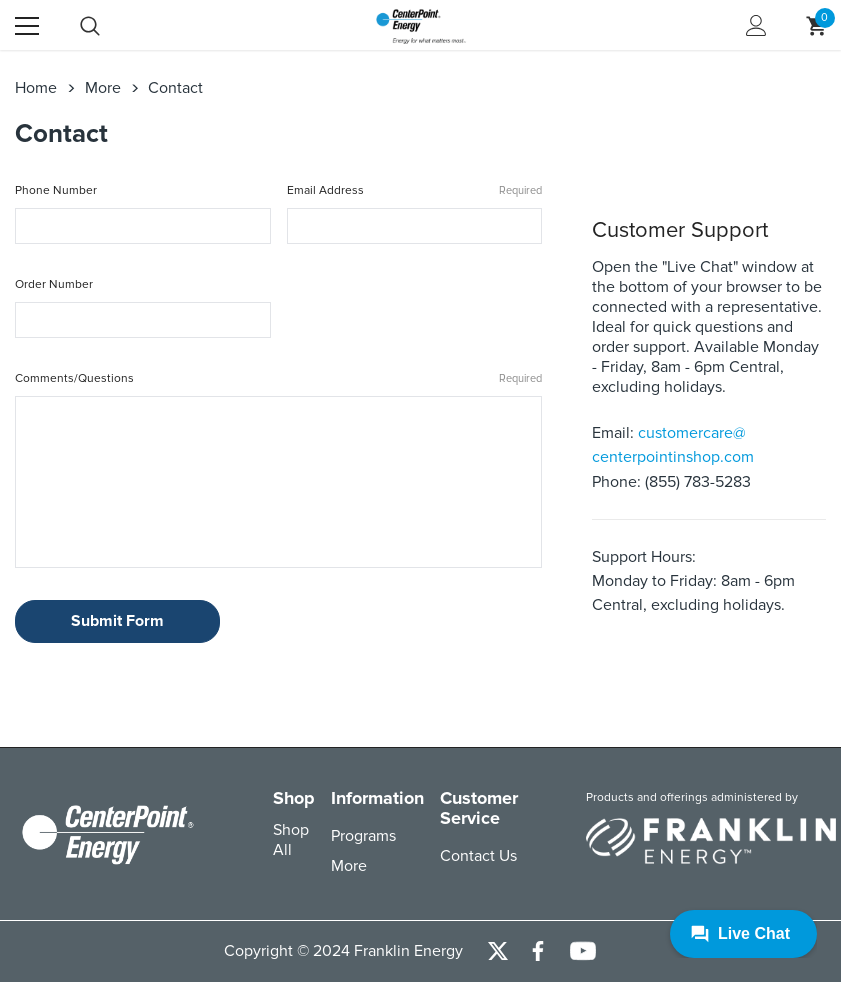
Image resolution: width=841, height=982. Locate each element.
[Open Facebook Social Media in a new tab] (538, 952)
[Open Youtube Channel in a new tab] (583, 951)
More (349, 866)
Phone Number (56, 190)
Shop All (291, 840)
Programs (363, 836)
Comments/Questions (278, 379)
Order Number (54, 284)
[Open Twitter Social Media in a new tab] (498, 952)
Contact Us (478, 856)
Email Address (415, 191)
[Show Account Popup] (756, 26)
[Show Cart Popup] (816, 26)
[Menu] (27, 26)
